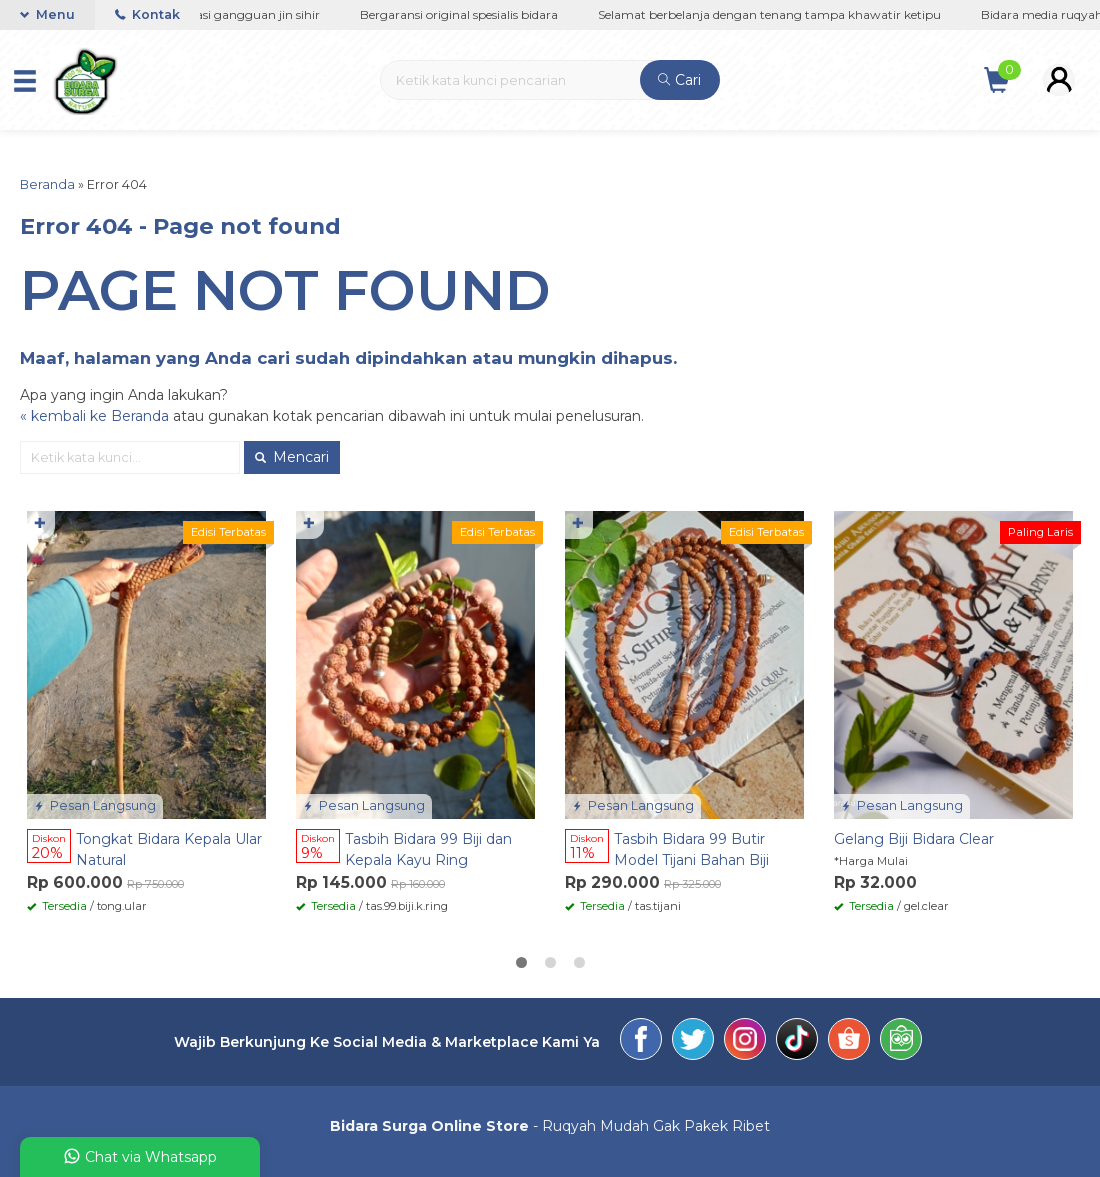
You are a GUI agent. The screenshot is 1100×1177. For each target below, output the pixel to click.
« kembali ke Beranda (94, 416)
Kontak (147, 14)
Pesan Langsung (95, 805)
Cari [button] (679, 80)
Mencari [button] (292, 457)
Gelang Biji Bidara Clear (914, 839)
